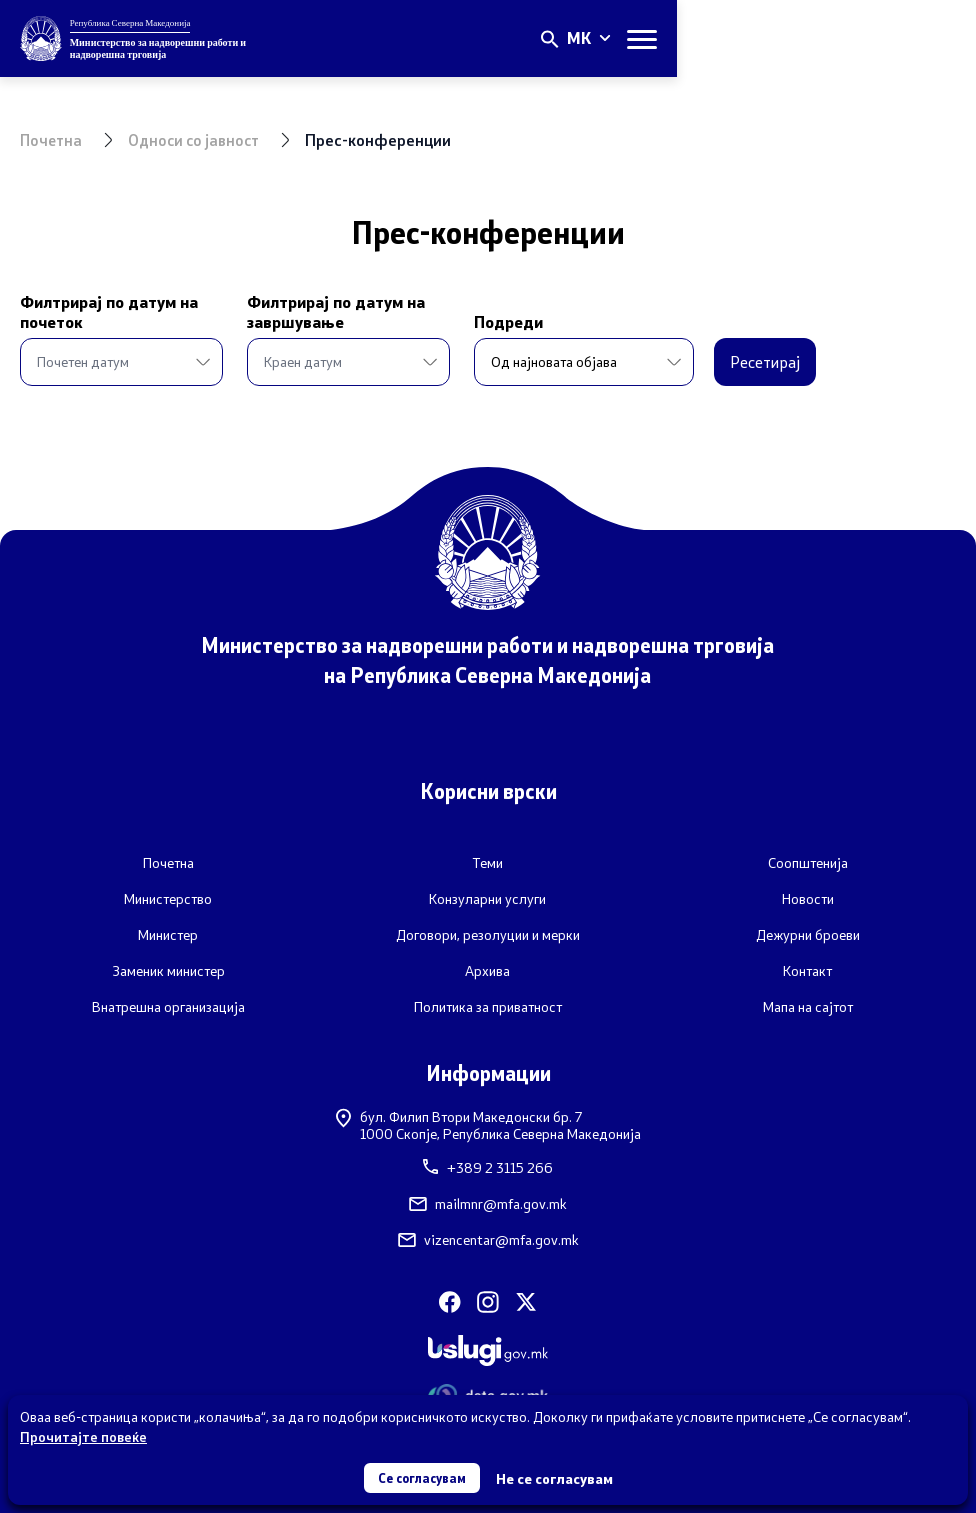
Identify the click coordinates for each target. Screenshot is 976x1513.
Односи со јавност (200, 139)
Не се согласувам (559, 1477)
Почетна (52, 139)
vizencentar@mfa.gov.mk (488, 1240)
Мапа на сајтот (808, 1006)
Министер (168, 934)
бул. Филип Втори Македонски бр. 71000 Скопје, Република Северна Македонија (488, 1124)
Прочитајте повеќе (83, 1434)
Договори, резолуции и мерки (488, 934)
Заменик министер (168, 970)
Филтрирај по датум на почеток (109, 312)
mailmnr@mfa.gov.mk (488, 1204)
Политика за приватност (488, 1006)
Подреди (454, 322)
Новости (808, 898)
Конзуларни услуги (487, 898)
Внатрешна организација (168, 1006)
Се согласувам (422, 1476)
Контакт (807, 970)
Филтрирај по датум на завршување (309, 312)
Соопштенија (808, 862)
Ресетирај (711, 361)
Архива (487, 970)
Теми (488, 862)
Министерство (168, 898)
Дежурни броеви (808, 934)
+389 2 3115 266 (488, 1168)
